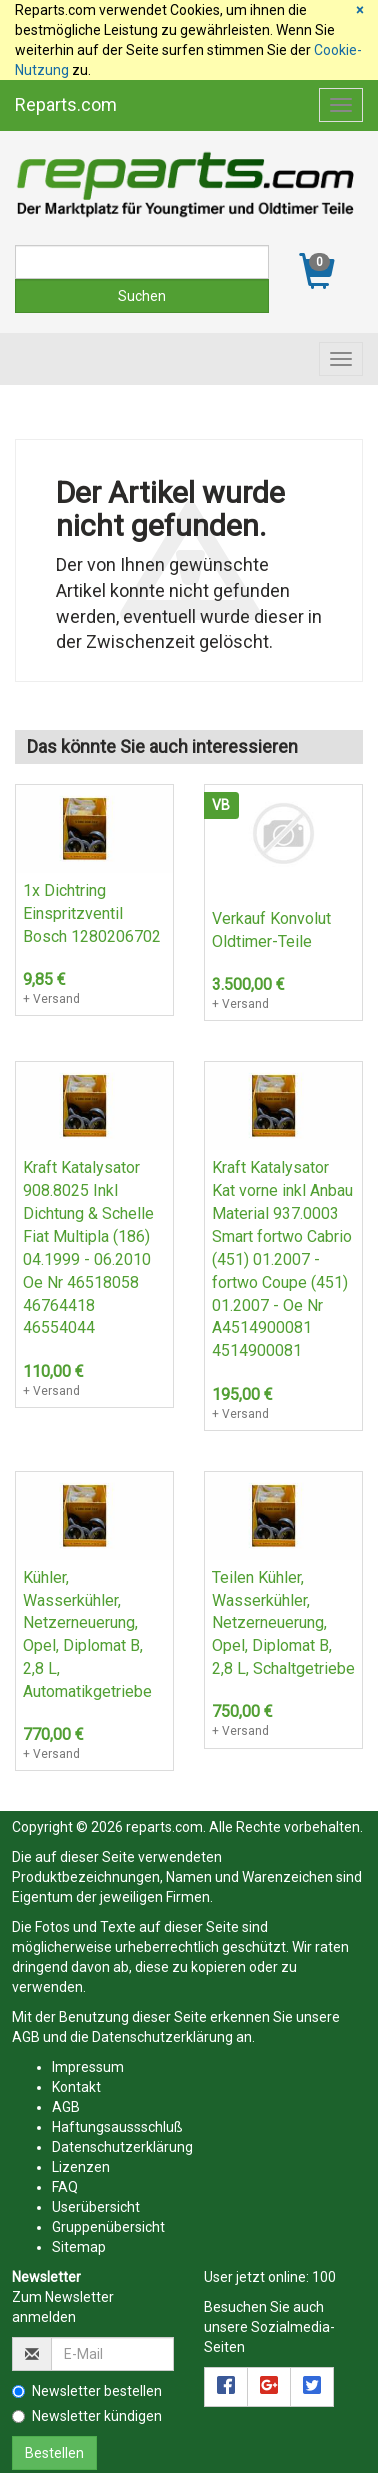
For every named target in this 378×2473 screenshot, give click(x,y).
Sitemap (79, 2247)
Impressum (88, 2067)
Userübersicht (96, 2207)
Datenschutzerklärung (162, 2037)
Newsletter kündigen (87, 2416)
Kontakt (76, 2087)
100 (324, 2277)
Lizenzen (81, 2167)
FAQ (65, 2187)
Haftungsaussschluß (117, 2127)
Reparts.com (66, 104)
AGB (26, 2037)
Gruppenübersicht (108, 2227)
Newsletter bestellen (87, 2391)
